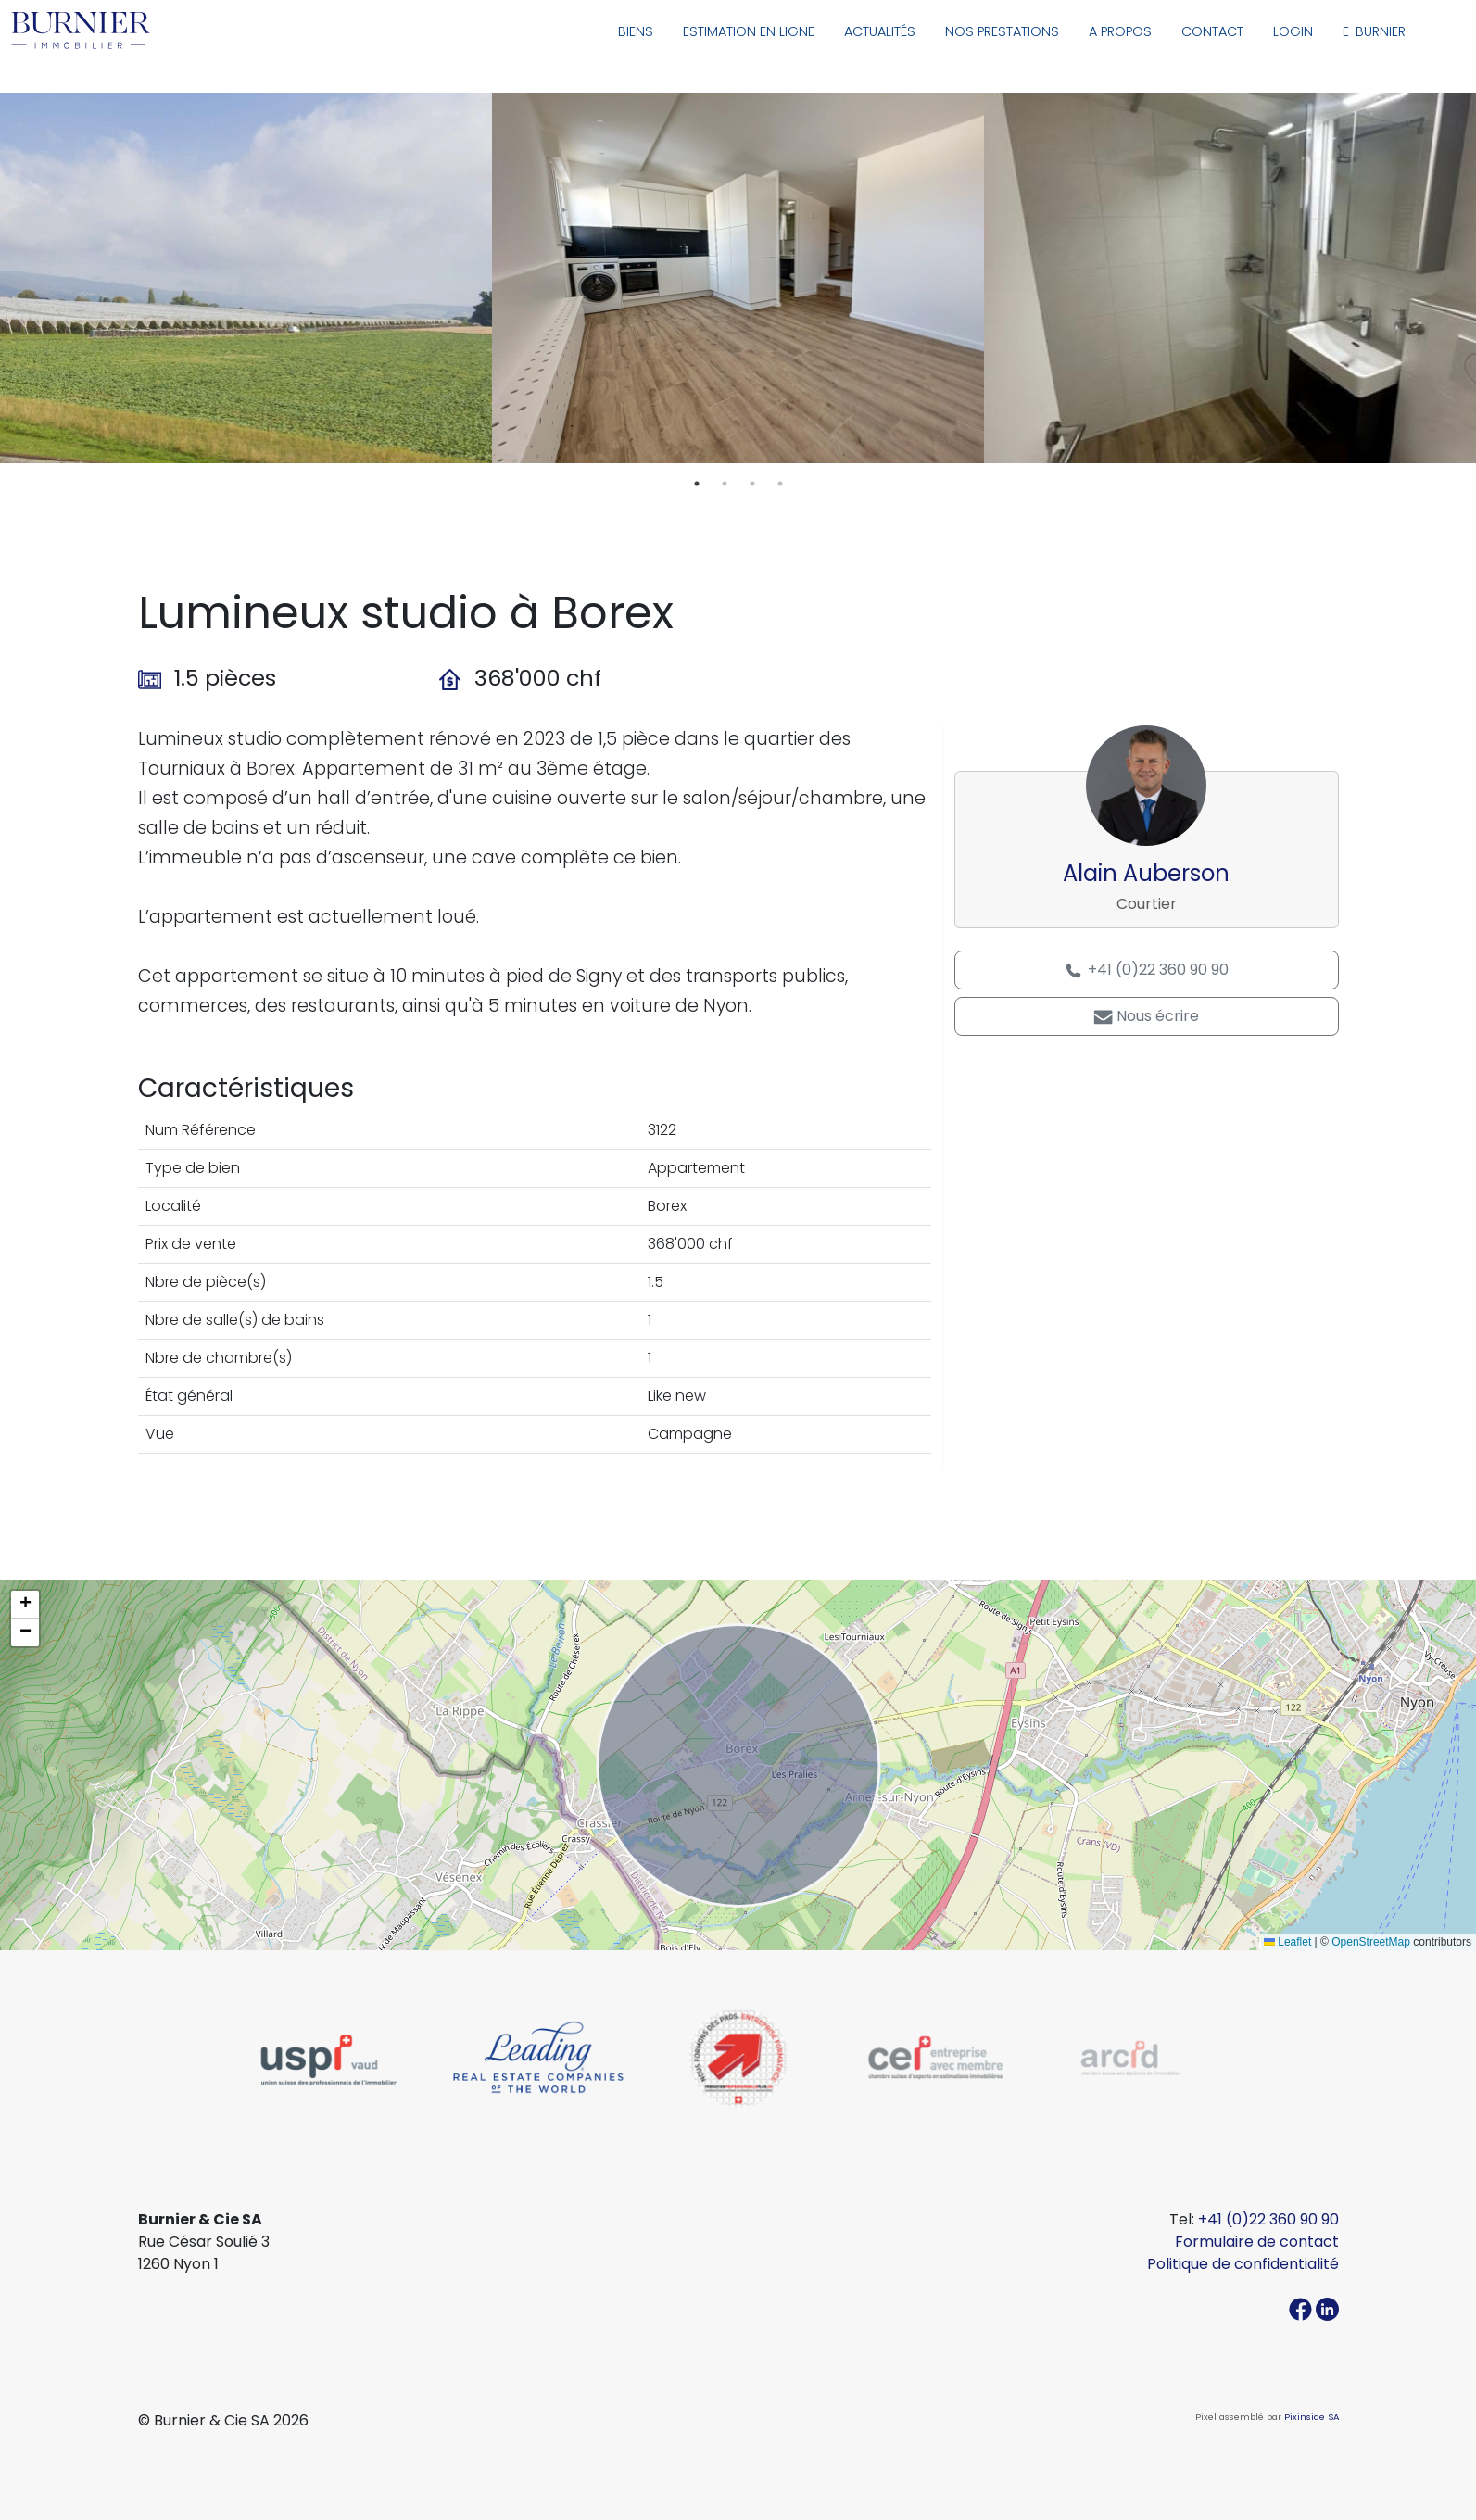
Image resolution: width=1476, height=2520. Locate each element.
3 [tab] (752, 483)
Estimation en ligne (748, 31)
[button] (25, 1605)
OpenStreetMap (1370, 1941)
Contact (1212, 31)
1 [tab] (697, 483)
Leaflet (1287, 1941)
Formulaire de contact (1257, 2241)
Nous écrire (1146, 1016)
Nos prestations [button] (1002, 31)
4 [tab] (780, 483)
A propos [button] (1120, 31)
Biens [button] (635, 31)
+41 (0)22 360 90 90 (1146, 969)
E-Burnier (1374, 31)
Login (1293, 31)
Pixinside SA (1311, 2417)
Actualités (879, 31)
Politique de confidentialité (1243, 2263)
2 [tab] (724, 483)
